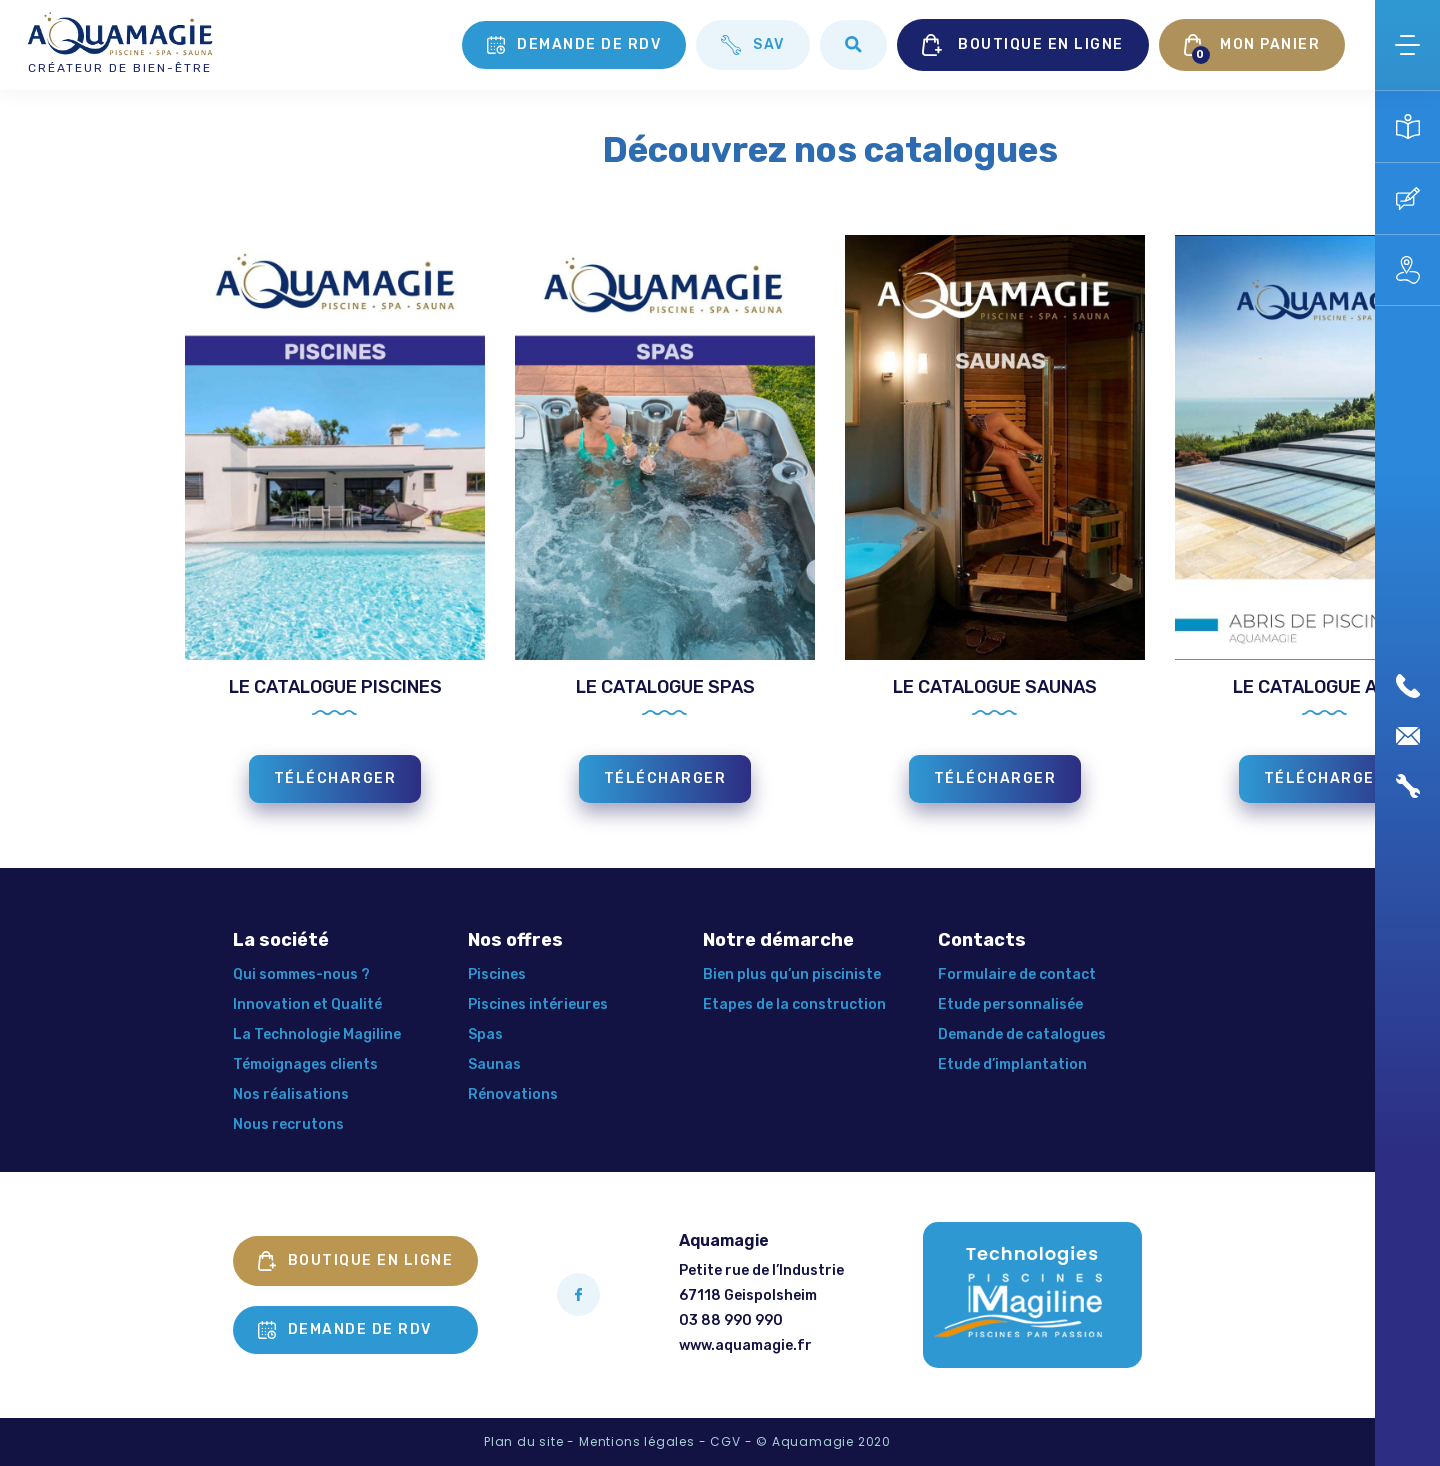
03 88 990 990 (731, 1320)
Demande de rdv (574, 45)
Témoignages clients (305, 1064)
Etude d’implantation (1012, 1064)
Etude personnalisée (1010, 1004)
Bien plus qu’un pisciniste (792, 974)
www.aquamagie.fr (745, 1345)
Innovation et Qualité (307, 1004)
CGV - (731, 1441)
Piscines (497, 974)
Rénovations (513, 1094)
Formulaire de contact (1017, 974)
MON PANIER (1252, 49)
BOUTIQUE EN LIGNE (1023, 45)
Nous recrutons (288, 1124)
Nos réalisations (291, 1094)
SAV (753, 45)
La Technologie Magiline (317, 1034)
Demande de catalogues (1022, 1034)
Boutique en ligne (356, 1261)
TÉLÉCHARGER (335, 778)
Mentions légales (637, 1441)
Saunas (494, 1064)
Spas (485, 1034)
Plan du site (524, 1441)
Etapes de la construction (794, 1004)
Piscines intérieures (538, 1004)
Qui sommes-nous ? (301, 974)
